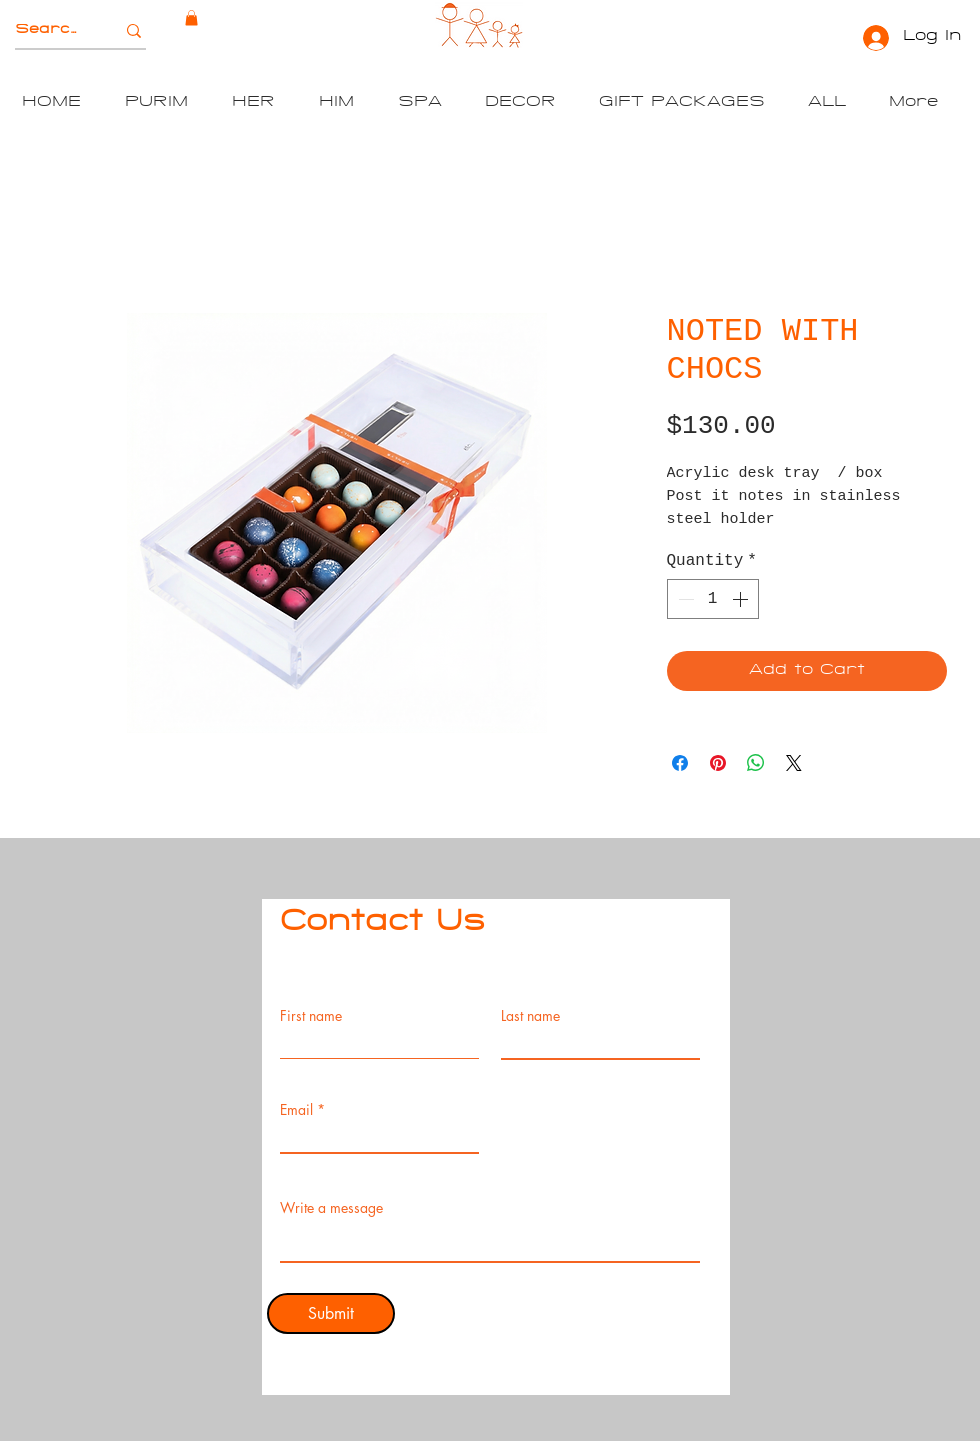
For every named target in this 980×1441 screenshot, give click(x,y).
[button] (191, 18)
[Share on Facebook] (680, 763)
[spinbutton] (713, 599)
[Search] (47, 31)
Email (296, 1110)
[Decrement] (684, 599)
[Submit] (331, 1313)
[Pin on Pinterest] (718, 763)
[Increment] (742, 599)
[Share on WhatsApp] (756, 763)
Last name (530, 1016)
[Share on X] (794, 763)
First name (311, 1016)
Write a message (331, 1208)
